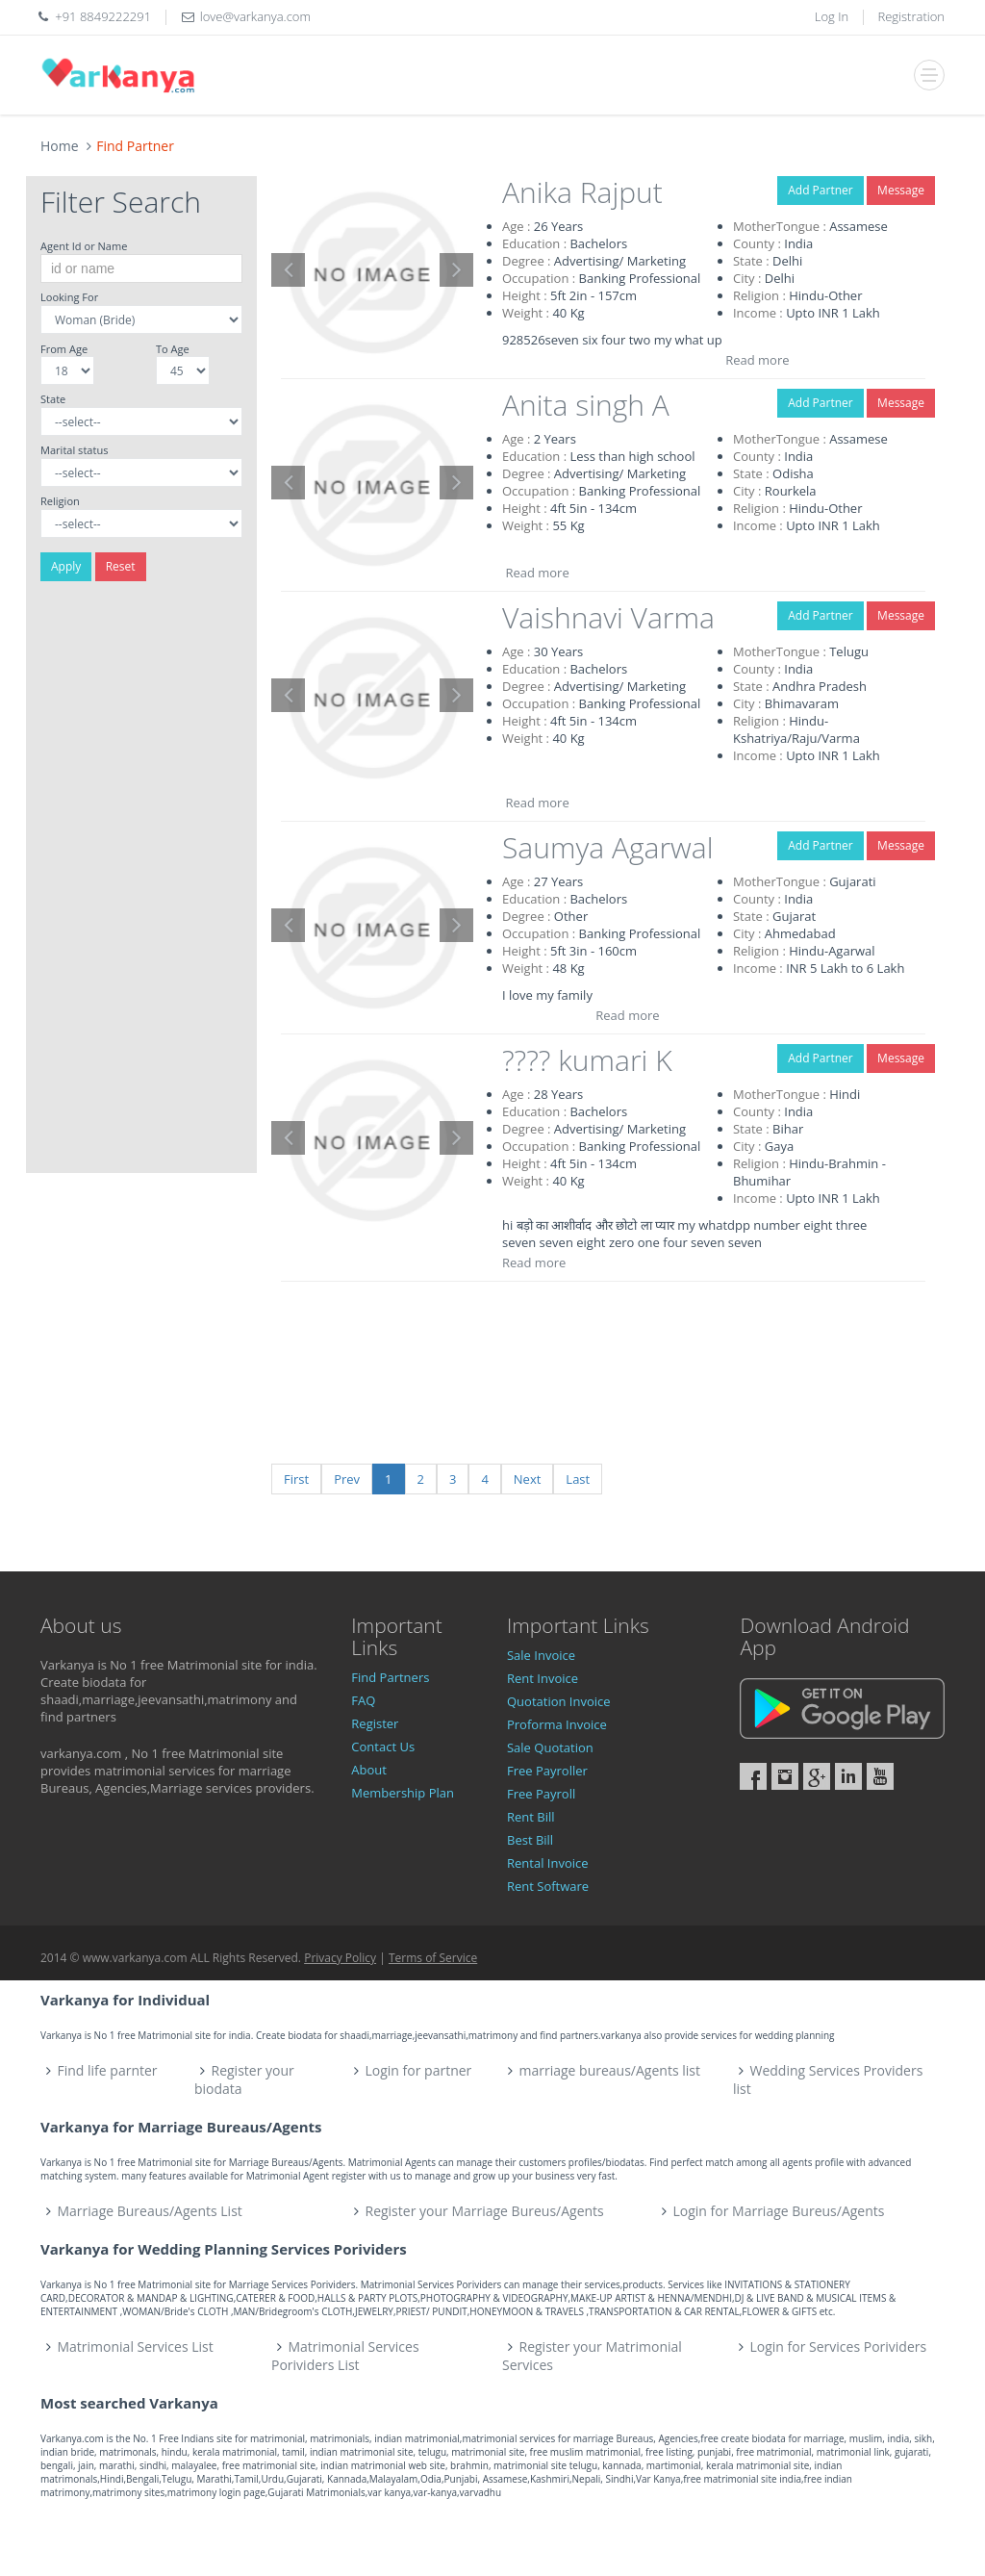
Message (900, 190)
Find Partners (390, 1677)
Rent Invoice (542, 1678)
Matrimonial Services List (136, 2346)
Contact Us (383, 1746)
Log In (831, 16)
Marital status (74, 450)
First (296, 1479)
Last (578, 1479)
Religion (60, 501)
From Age (64, 349)
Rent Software (548, 1886)
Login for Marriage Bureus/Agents (778, 2211)
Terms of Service (433, 1958)
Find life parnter (108, 2070)
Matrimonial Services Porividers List (345, 2355)
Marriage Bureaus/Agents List (150, 2211)
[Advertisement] (141, 884)
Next (528, 1479)
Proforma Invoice (557, 1724)
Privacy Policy (340, 1958)
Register (374, 1723)
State (52, 399)
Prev (347, 1479)
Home (59, 146)
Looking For (69, 297)
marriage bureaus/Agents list (609, 2070)
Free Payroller (547, 1770)
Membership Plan (402, 1792)
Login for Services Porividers (838, 2346)
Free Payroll (541, 1793)
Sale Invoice (541, 1655)
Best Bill (530, 1840)
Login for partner (419, 2070)
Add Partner (820, 190)
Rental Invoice (548, 1863)
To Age (172, 349)
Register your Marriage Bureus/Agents (484, 2211)
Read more (757, 360)
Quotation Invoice (559, 1701)
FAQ (363, 1700)
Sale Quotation (550, 1747)
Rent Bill (531, 1816)
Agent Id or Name (83, 246)
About (369, 1769)
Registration (912, 16)
